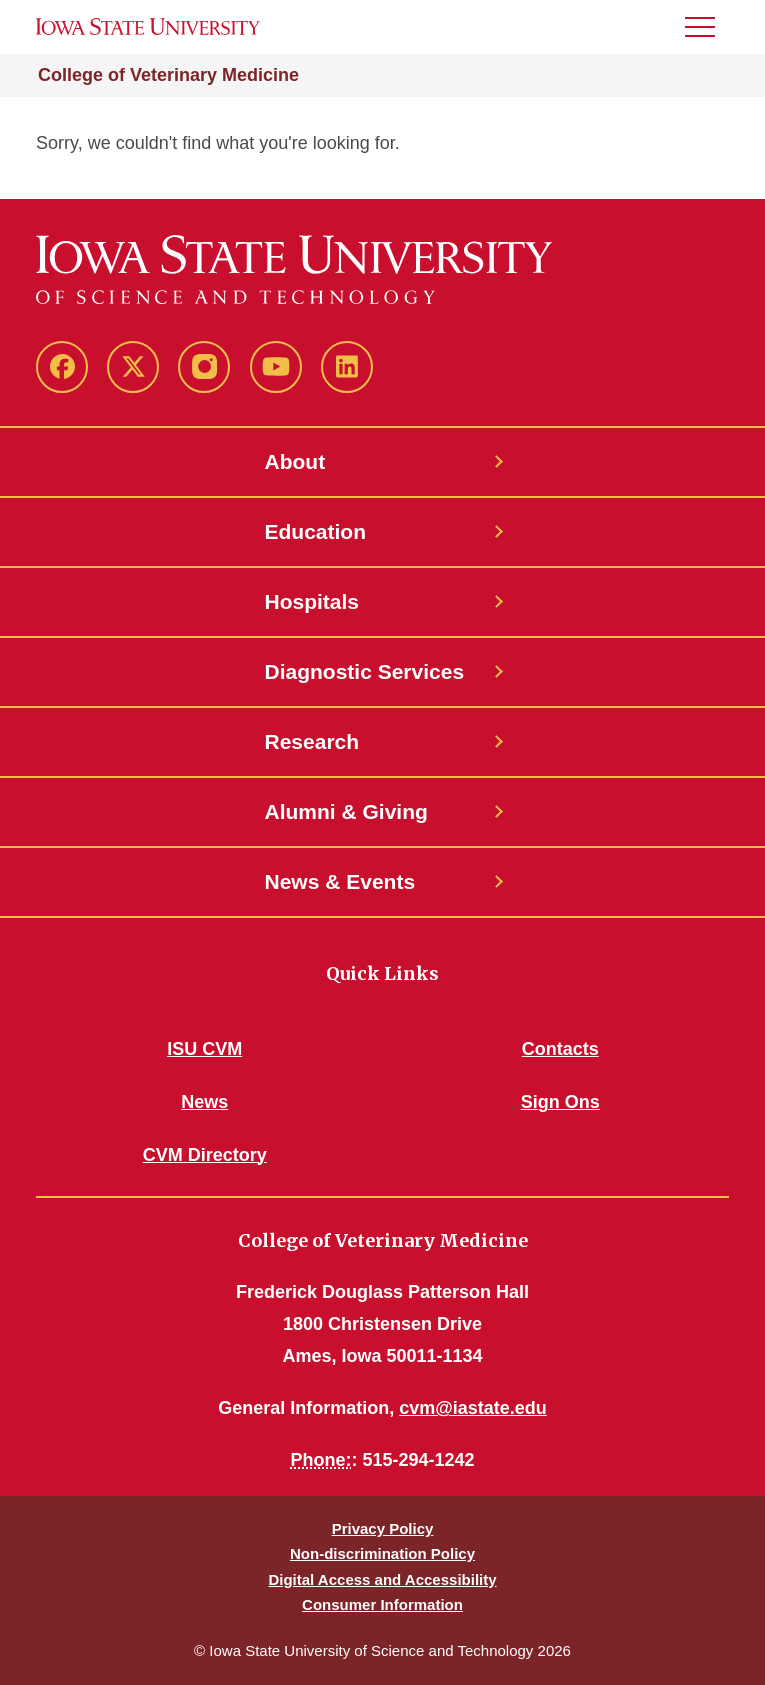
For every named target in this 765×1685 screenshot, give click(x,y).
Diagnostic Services (365, 671)
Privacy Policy (383, 1528)
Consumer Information (382, 1604)
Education (316, 531)
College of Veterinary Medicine (168, 75)
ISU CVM (204, 1049)
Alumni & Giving (346, 811)
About (295, 461)
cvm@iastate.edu (473, 1408)
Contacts (560, 1049)
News (204, 1102)
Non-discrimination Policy (382, 1553)
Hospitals (312, 601)
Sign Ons (560, 1102)
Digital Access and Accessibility (382, 1579)
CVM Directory (205, 1155)
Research (312, 741)
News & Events (340, 881)
